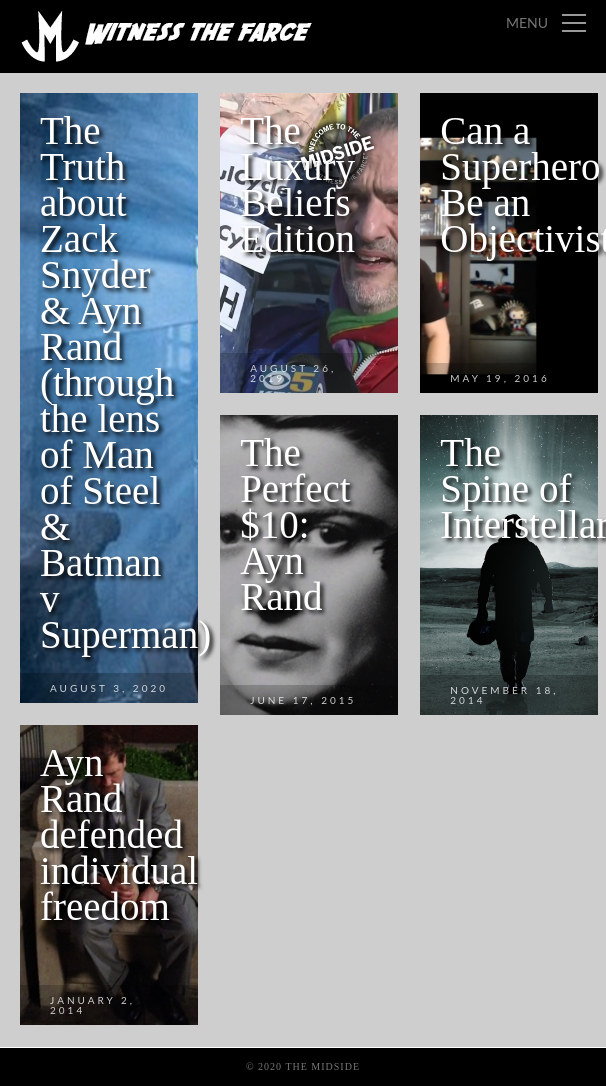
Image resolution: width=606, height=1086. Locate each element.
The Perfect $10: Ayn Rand (295, 524)
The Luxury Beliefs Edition (297, 184)
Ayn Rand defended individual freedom (119, 834)
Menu (527, 22)
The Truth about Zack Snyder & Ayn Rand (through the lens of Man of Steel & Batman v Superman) (125, 382)
